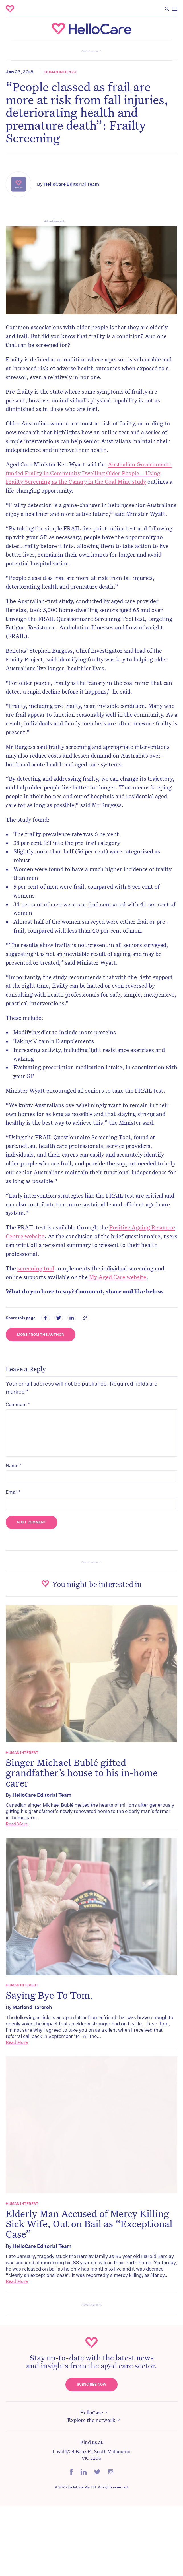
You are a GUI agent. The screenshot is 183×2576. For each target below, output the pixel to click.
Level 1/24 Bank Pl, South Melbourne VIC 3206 (91, 2455)
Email (13, 1492)
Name (13, 1465)
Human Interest (60, 72)
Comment (18, 1404)
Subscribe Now (91, 2384)
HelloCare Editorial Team (71, 184)
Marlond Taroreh (32, 2007)
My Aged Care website (117, 1277)
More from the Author (40, 1334)
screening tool (35, 1268)
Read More (17, 1824)
